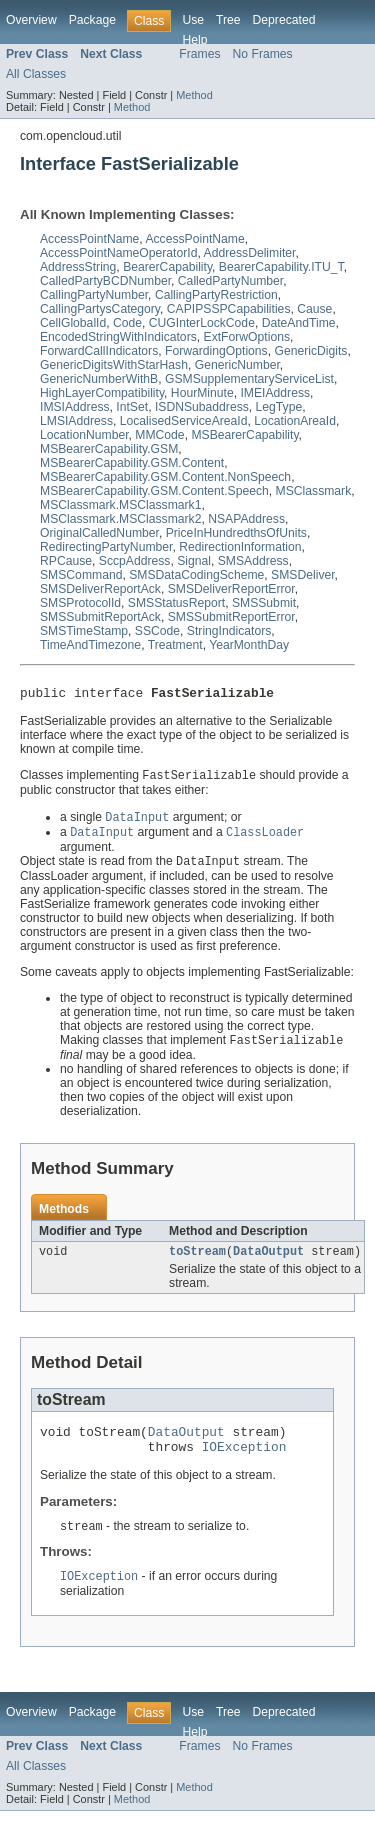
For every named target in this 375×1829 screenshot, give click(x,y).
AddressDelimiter (250, 253)
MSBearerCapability (244, 435)
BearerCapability (167, 267)
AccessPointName (89, 239)
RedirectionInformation (240, 547)
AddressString (78, 267)
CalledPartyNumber (230, 281)
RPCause (66, 561)
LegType (279, 407)
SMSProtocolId (80, 603)
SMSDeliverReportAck (100, 589)
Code (127, 323)
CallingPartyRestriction (216, 295)
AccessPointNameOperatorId (118, 253)
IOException (244, 1462)
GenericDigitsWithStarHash (114, 365)
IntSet (132, 407)
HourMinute (202, 393)
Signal (194, 561)
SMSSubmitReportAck (100, 617)
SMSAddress (253, 561)
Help (194, 40)
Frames (199, 54)
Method (194, 95)
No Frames (263, 54)
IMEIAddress (275, 393)
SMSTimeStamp (84, 631)
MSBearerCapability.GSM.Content (132, 463)
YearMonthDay (249, 645)
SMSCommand (81, 575)
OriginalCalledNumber (99, 533)
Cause (314, 309)
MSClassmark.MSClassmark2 (120, 519)
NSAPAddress (246, 519)
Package (92, 20)
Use (193, 20)
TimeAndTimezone (90, 645)
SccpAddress (135, 561)
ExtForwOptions (247, 337)
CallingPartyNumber (94, 295)
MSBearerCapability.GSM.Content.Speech (154, 491)
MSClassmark (314, 491)
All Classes (36, 74)
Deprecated (284, 20)
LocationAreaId (295, 421)
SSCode (157, 631)
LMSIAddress (76, 421)
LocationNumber (84, 435)
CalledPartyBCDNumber (105, 281)
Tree (228, 20)
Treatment (175, 645)
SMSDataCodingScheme (196, 575)
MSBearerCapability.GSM (109, 449)
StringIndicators (229, 631)
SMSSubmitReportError (231, 617)
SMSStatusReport (176, 603)
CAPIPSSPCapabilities (229, 309)
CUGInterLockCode (202, 323)
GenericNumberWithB (99, 379)
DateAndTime (299, 323)
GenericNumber (237, 365)
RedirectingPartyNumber (106, 547)
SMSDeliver (303, 575)
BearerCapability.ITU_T (281, 267)
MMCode (159, 435)
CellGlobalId (73, 323)
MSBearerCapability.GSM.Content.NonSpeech (165, 477)
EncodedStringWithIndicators (118, 337)
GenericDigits (310, 351)
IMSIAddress (75, 407)
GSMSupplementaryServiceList (249, 379)
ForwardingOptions (216, 351)
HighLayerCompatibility (102, 393)
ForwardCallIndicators (99, 351)
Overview (31, 20)
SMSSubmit (264, 603)
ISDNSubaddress (202, 407)
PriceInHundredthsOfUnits (236, 533)
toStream (197, 1261)
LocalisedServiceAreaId (184, 421)
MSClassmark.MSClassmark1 (120, 505)
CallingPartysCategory (100, 309)
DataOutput (268, 1261)
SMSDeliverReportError (231, 589)
